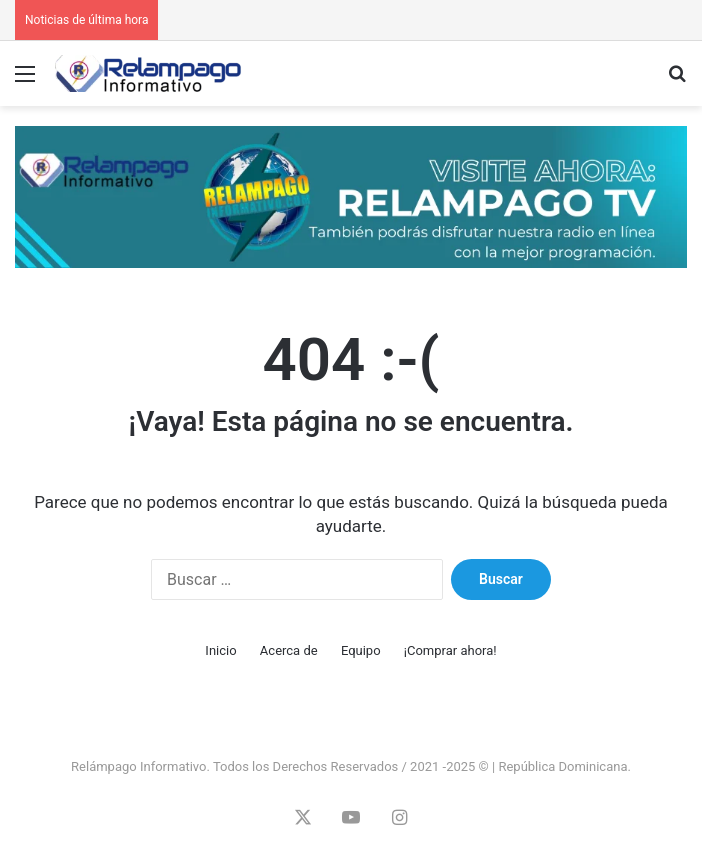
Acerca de (289, 650)
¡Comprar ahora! (450, 650)
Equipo (361, 650)
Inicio (220, 650)
